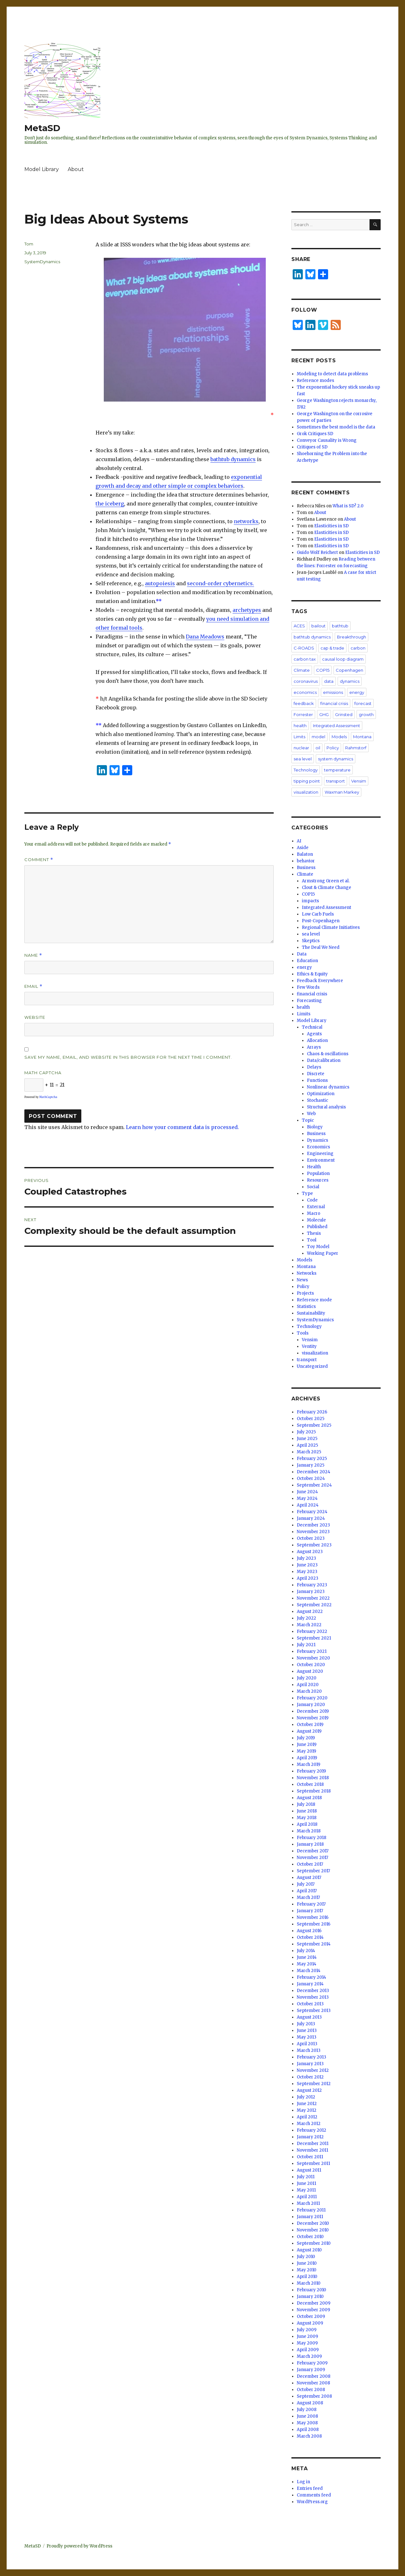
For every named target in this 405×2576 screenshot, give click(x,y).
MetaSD (42, 128)
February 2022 (312, 1631)
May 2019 (306, 1751)
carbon (358, 647)
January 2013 (310, 2063)
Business (306, 867)
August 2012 (309, 2090)
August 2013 (309, 2017)
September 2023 (314, 1545)
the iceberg (110, 503)
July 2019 (306, 1738)
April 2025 (307, 1445)
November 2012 (313, 2070)
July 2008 (306, 2409)
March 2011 (308, 2203)
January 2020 (311, 1704)
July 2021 (306, 1644)
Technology (306, 769)
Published (317, 1226)
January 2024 (311, 1518)
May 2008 (307, 2423)
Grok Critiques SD (315, 433)
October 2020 (311, 1664)
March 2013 (309, 2050)
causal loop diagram (343, 659)
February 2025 (312, 1458)
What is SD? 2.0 (348, 506)
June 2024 (307, 1491)
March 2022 (309, 1624)
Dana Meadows (205, 636)
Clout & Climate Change (326, 887)
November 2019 (312, 1718)
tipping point (307, 781)
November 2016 (312, 1917)
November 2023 (313, 1531)
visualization (306, 792)
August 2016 (309, 1930)
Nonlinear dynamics (328, 1087)
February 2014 (311, 1977)
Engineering (320, 1153)
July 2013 (306, 2024)
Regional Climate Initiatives (331, 927)
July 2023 (306, 1558)
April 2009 (308, 2349)
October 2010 (310, 2236)
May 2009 (307, 2343)
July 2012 (306, 2097)
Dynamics (317, 1140)
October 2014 (310, 1937)
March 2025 (309, 1452)
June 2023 (307, 1565)
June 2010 (307, 2263)
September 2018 (314, 1791)
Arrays (314, 1047)
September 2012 (314, 2083)
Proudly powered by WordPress (79, 2546)
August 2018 (309, 1797)
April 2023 (307, 1578)
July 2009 (306, 2329)
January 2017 (310, 1910)
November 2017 (312, 1857)
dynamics (349, 681)
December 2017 (312, 1851)
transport (335, 781)
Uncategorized (312, 1366)
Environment (321, 1160)
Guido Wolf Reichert (317, 552)
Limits (299, 736)
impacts (310, 901)
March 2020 (309, 1691)
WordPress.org (312, 2501)
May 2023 (307, 1571)
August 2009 (310, 2323)
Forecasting (309, 1000)
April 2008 (308, 2429)
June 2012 (307, 2103)
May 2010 (306, 2270)
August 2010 (309, 2250)
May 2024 (307, 1498)
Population (318, 1173)
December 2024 (313, 1472)
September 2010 (314, 2243)
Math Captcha (42, 1072)
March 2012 (309, 2123)
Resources (317, 1180)
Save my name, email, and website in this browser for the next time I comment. (128, 1057)
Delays (314, 1067)
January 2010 (310, 2296)
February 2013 (311, 2057)
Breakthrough (351, 636)
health (300, 725)
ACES (299, 625)
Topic (308, 1120)
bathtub (340, 625)
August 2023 (310, 1551)
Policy (333, 747)
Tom (28, 243)
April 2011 (307, 2196)
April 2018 (307, 1824)
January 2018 (310, 1844)
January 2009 (311, 2369)
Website (34, 1017)
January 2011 (310, 2216)
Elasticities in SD (331, 526)
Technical (312, 1027)
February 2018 (311, 1837)
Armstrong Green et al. (326, 881)
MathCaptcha (48, 1097)
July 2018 (306, 1804)
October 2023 (311, 1538)
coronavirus (306, 681)
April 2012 (307, 2117)
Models (339, 736)
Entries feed (310, 2488)
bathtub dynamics (233, 459)
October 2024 (311, 1478)
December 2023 (313, 1525)
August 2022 (310, 1611)
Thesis (314, 1233)
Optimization (320, 1093)
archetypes (247, 610)
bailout (318, 625)
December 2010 (313, 2223)
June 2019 (306, 1744)
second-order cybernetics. (220, 583)
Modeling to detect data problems (332, 374)
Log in (303, 2481)
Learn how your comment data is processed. (182, 1127)
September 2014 (314, 1944)
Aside (302, 847)
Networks (306, 1273)
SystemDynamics (42, 261)
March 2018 (309, 1831)
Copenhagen (349, 670)
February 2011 (311, 2210)
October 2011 (310, 2157)
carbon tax (305, 659)
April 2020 (308, 1684)
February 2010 (311, 2290)
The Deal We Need (321, 947)
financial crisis (334, 703)
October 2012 (310, 2077)
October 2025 (310, 1418)
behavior (306, 861)
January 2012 (310, 2137)
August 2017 (309, 1877)
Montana (362, 736)
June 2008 (307, 2416)
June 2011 (306, 2183)
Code (312, 1200)
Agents (314, 1034)
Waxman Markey (342, 792)
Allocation (317, 1040)
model (318, 736)
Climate (302, 670)
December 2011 (312, 2143)
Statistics (306, 1306)
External (316, 1206)
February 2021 (312, 1651)
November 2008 (313, 2383)
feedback (304, 703)
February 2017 (311, 1904)
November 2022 (313, 1598)
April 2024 (308, 1505)
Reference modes (315, 380)
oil (317, 747)
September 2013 (314, 2010)
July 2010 (306, 2256)
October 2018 (310, 1784)
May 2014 (306, 1964)
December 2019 (313, 1711)
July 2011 (306, 2176)
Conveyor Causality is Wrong (327, 440)
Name (33, 955)
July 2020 (306, 1678)
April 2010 (307, 2276)
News (302, 1280)
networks (246, 521)
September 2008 (314, 2396)
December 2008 (313, 2376)
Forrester (303, 714)
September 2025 (314, 1425)
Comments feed (314, 2495)
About (76, 169)
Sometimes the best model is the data (336, 427)
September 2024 (314, 1485)
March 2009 (309, 2356)
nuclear (301, 747)
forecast (362, 703)
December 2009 (313, 2303)
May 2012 (306, 2110)
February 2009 (312, 2363)
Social (313, 1187)
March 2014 (309, 1970)
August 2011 (309, 2170)
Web (311, 1113)
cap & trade (332, 647)
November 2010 (313, 2230)
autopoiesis (160, 583)
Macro (313, 1213)
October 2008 (311, 2389)
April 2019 (307, 1758)
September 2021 (314, 1638)
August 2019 (309, 1731)
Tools (302, 1333)
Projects (305, 1293)
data (328, 681)
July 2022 (306, 1618)
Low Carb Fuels (318, 914)
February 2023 (312, 1585)
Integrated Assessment (336, 725)
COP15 (322, 670)
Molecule (316, 1220)
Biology (315, 1127)
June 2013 (307, 2030)
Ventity (309, 1346)
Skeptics (311, 940)
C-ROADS (304, 647)
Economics (318, 1147)
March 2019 (308, 1764)
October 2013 (310, 2004)
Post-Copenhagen (321, 920)
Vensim (358, 781)
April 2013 (307, 2043)
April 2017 (307, 1891)
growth (366, 714)
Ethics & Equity (312, 974)
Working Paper (322, 1253)
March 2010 (309, 2283)
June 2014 (307, 1957)
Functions (317, 1080)
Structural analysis (326, 1107)
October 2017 (310, 1864)
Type (307, 1193)
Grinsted (343, 714)
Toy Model (318, 1246)
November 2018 (313, 1777)
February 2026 (312, 1412)
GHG (324, 714)
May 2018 (306, 1817)
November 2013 (313, 1997)
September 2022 (314, 1605)
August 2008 (310, 2403)
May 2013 (306, 2037)
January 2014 (310, 1984)
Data (302, 954)
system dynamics (335, 758)
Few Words (308, 987)
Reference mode (314, 1300)
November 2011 (312, 2150)
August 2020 (310, 1671)
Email (33, 986)
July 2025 (306, 1432)
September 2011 (313, 2163)
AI (299, 841)
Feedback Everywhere (320, 980)
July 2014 (306, 1950)
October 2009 (311, 2316)
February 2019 (311, 1771)
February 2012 (311, 2130)
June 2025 (307, 1438)
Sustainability (311, 1313)
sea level (303, 758)
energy (356, 692)
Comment (38, 859)
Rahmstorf (355, 747)
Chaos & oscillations (327, 1053)
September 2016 (313, 1924)
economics (305, 692)
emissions (333, 692)
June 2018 (307, 1811)
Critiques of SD (312, 447)
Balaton (305, 854)
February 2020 (312, 1698)
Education (307, 960)
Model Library (41, 169)
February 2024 (312, 1511)
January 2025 (310, 1465)
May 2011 (306, 2190)
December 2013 (313, 1990)
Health (314, 1167)
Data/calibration (323, 1060)
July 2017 (306, 1884)
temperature (337, 769)
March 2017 (308, 1897)
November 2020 (313, 1658)
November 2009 (313, 2310)
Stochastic (317, 1100)
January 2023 (311, 1591)
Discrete (315, 1073)
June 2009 (307, 2336)
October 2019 (310, 1724)
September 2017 (313, 1871)
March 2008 (309, 2436)
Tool (311, 1240)
